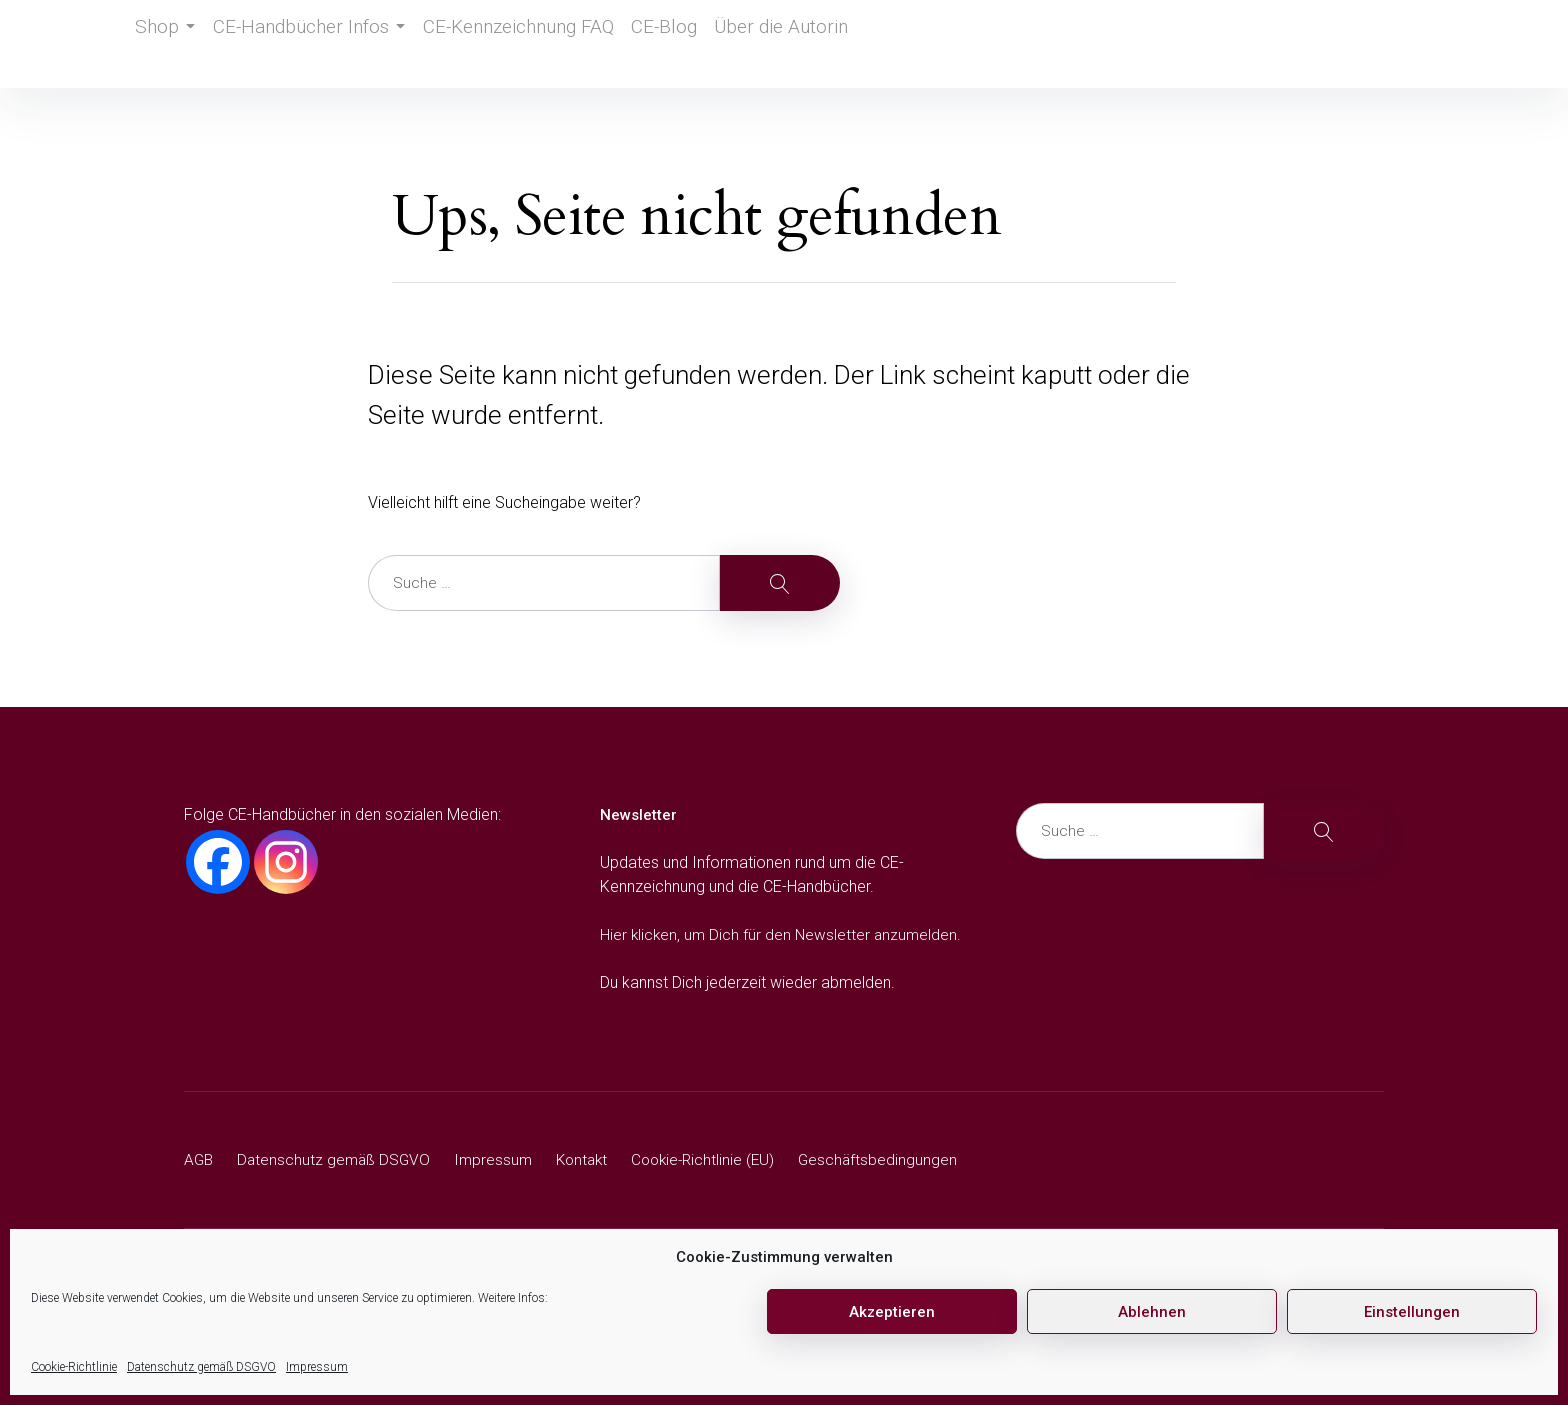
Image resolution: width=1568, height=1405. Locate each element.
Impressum (317, 1367)
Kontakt (591, 1159)
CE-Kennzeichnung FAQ (511, 44)
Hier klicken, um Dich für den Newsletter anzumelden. (783, 934)
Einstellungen (1412, 1312)
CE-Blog (655, 44)
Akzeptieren (892, 1312)
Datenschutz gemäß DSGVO (201, 1367)
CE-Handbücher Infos (314, 44)
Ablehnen (1152, 1312)
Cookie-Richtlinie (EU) (717, 1159)
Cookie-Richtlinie (74, 1367)
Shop (169, 44)
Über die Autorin (774, 44)
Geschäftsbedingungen (896, 1159)
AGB (199, 1159)
